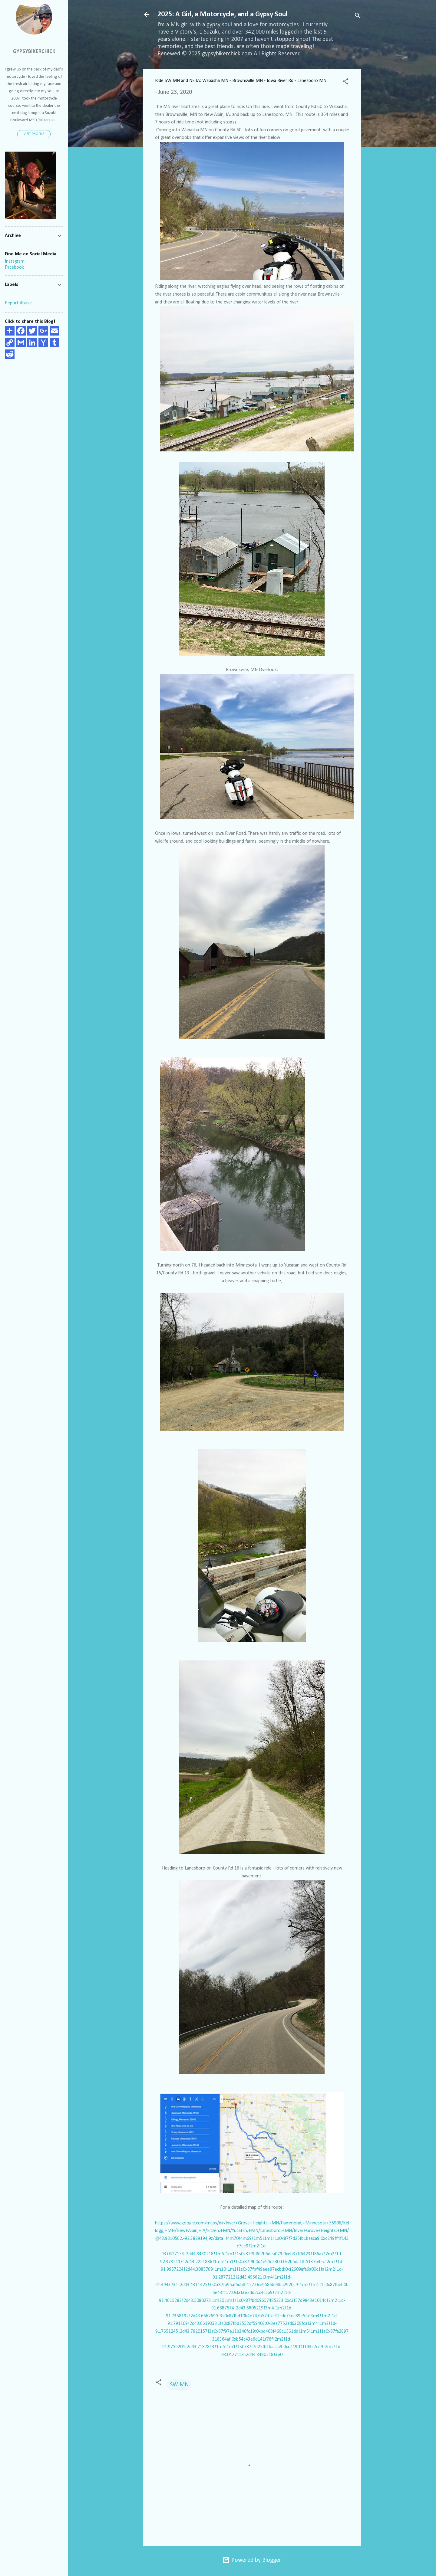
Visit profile (34, 134)
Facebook (14, 267)
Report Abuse (18, 303)
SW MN (179, 2385)
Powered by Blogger (252, 2560)
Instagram (15, 261)
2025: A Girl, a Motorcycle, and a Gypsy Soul (222, 14)
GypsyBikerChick (34, 51)
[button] (345, 82)
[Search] (357, 16)
